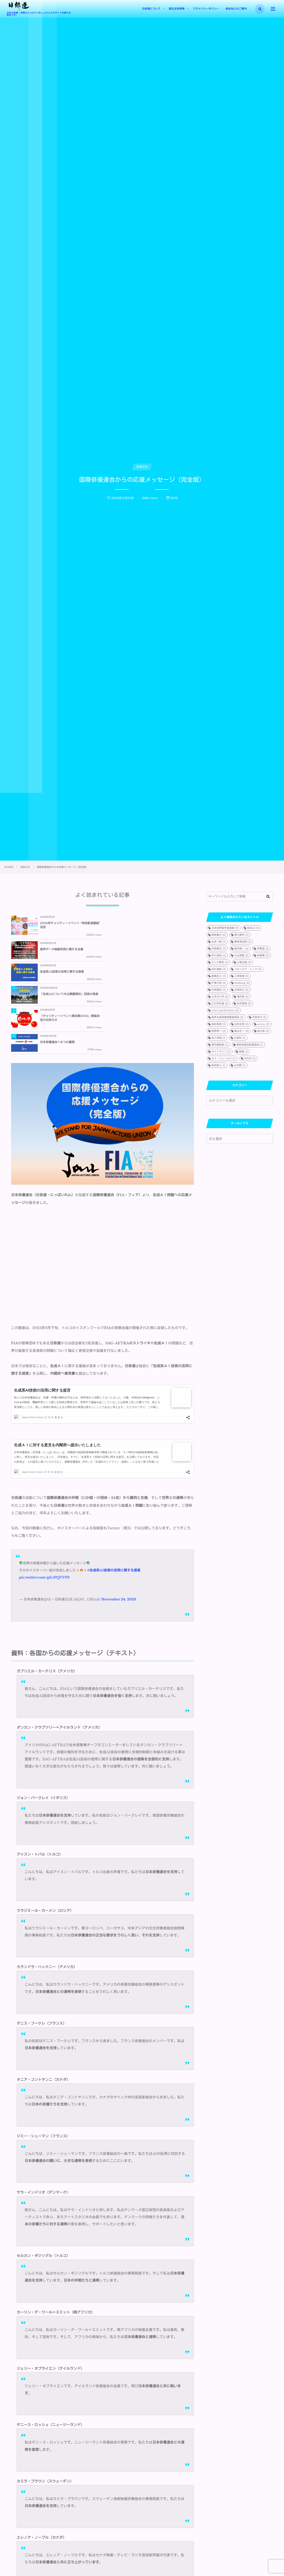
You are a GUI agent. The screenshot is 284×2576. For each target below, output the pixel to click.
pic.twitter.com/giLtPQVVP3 (44, 1510)
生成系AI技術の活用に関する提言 (62, 949)
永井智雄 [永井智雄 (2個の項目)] (244, 1003)
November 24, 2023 (118, 1532)
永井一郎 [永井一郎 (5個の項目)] (218, 941)
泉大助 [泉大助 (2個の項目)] (263, 1030)
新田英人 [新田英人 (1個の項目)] (218, 1065)
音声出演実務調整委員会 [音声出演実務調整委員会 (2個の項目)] (227, 1017)
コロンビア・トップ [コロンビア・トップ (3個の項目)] (247, 969)
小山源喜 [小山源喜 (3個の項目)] (241, 955)
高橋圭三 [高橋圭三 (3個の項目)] (218, 976)
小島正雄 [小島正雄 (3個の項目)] (244, 962)
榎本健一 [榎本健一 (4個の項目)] (241, 948)
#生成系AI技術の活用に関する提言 (113, 1503)
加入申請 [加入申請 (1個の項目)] (218, 1037)
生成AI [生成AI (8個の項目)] (253, 927)
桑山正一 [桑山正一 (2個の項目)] (241, 1030)
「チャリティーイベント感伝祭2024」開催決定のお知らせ (68, 973)
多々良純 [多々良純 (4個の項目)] (218, 955)
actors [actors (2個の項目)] (263, 1024)
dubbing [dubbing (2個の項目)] (242, 982)
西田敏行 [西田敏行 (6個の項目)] (218, 934)
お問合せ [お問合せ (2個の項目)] (241, 989)
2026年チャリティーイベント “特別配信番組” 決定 (68, 925)
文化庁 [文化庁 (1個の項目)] (249, 1058)
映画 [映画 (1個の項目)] (243, 1051)
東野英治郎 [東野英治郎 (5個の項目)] (242, 941)
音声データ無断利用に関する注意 (153, 925)
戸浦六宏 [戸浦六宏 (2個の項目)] (218, 982)
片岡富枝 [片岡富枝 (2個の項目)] (218, 989)
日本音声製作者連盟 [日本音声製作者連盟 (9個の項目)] (225, 927)
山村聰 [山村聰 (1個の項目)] (239, 1065)
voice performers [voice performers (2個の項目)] (225, 1010)
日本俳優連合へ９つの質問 (148, 973)
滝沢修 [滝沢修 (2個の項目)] (243, 996)
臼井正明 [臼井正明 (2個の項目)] (241, 1024)
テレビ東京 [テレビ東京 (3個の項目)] (219, 962)
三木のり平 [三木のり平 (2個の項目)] (219, 996)
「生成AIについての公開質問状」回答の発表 (160, 949)
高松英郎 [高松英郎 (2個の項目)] (218, 1024)
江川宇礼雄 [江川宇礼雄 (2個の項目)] (219, 1003)
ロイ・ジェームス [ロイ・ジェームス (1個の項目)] (223, 1058)
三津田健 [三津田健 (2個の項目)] (241, 976)
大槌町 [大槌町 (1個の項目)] (239, 1037)
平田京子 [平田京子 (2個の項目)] (259, 1017)
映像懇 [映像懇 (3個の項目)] (263, 955)
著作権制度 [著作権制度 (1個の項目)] (219, 1044)
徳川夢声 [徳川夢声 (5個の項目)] (241, 934)
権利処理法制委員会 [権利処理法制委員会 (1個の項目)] (250, 1044)
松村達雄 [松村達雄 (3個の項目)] (218, 969)
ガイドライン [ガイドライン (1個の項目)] (221, 1051)
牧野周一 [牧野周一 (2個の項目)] (218, 1030)
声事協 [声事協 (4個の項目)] (263, 948)
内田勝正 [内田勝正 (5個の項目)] (218, 948)
